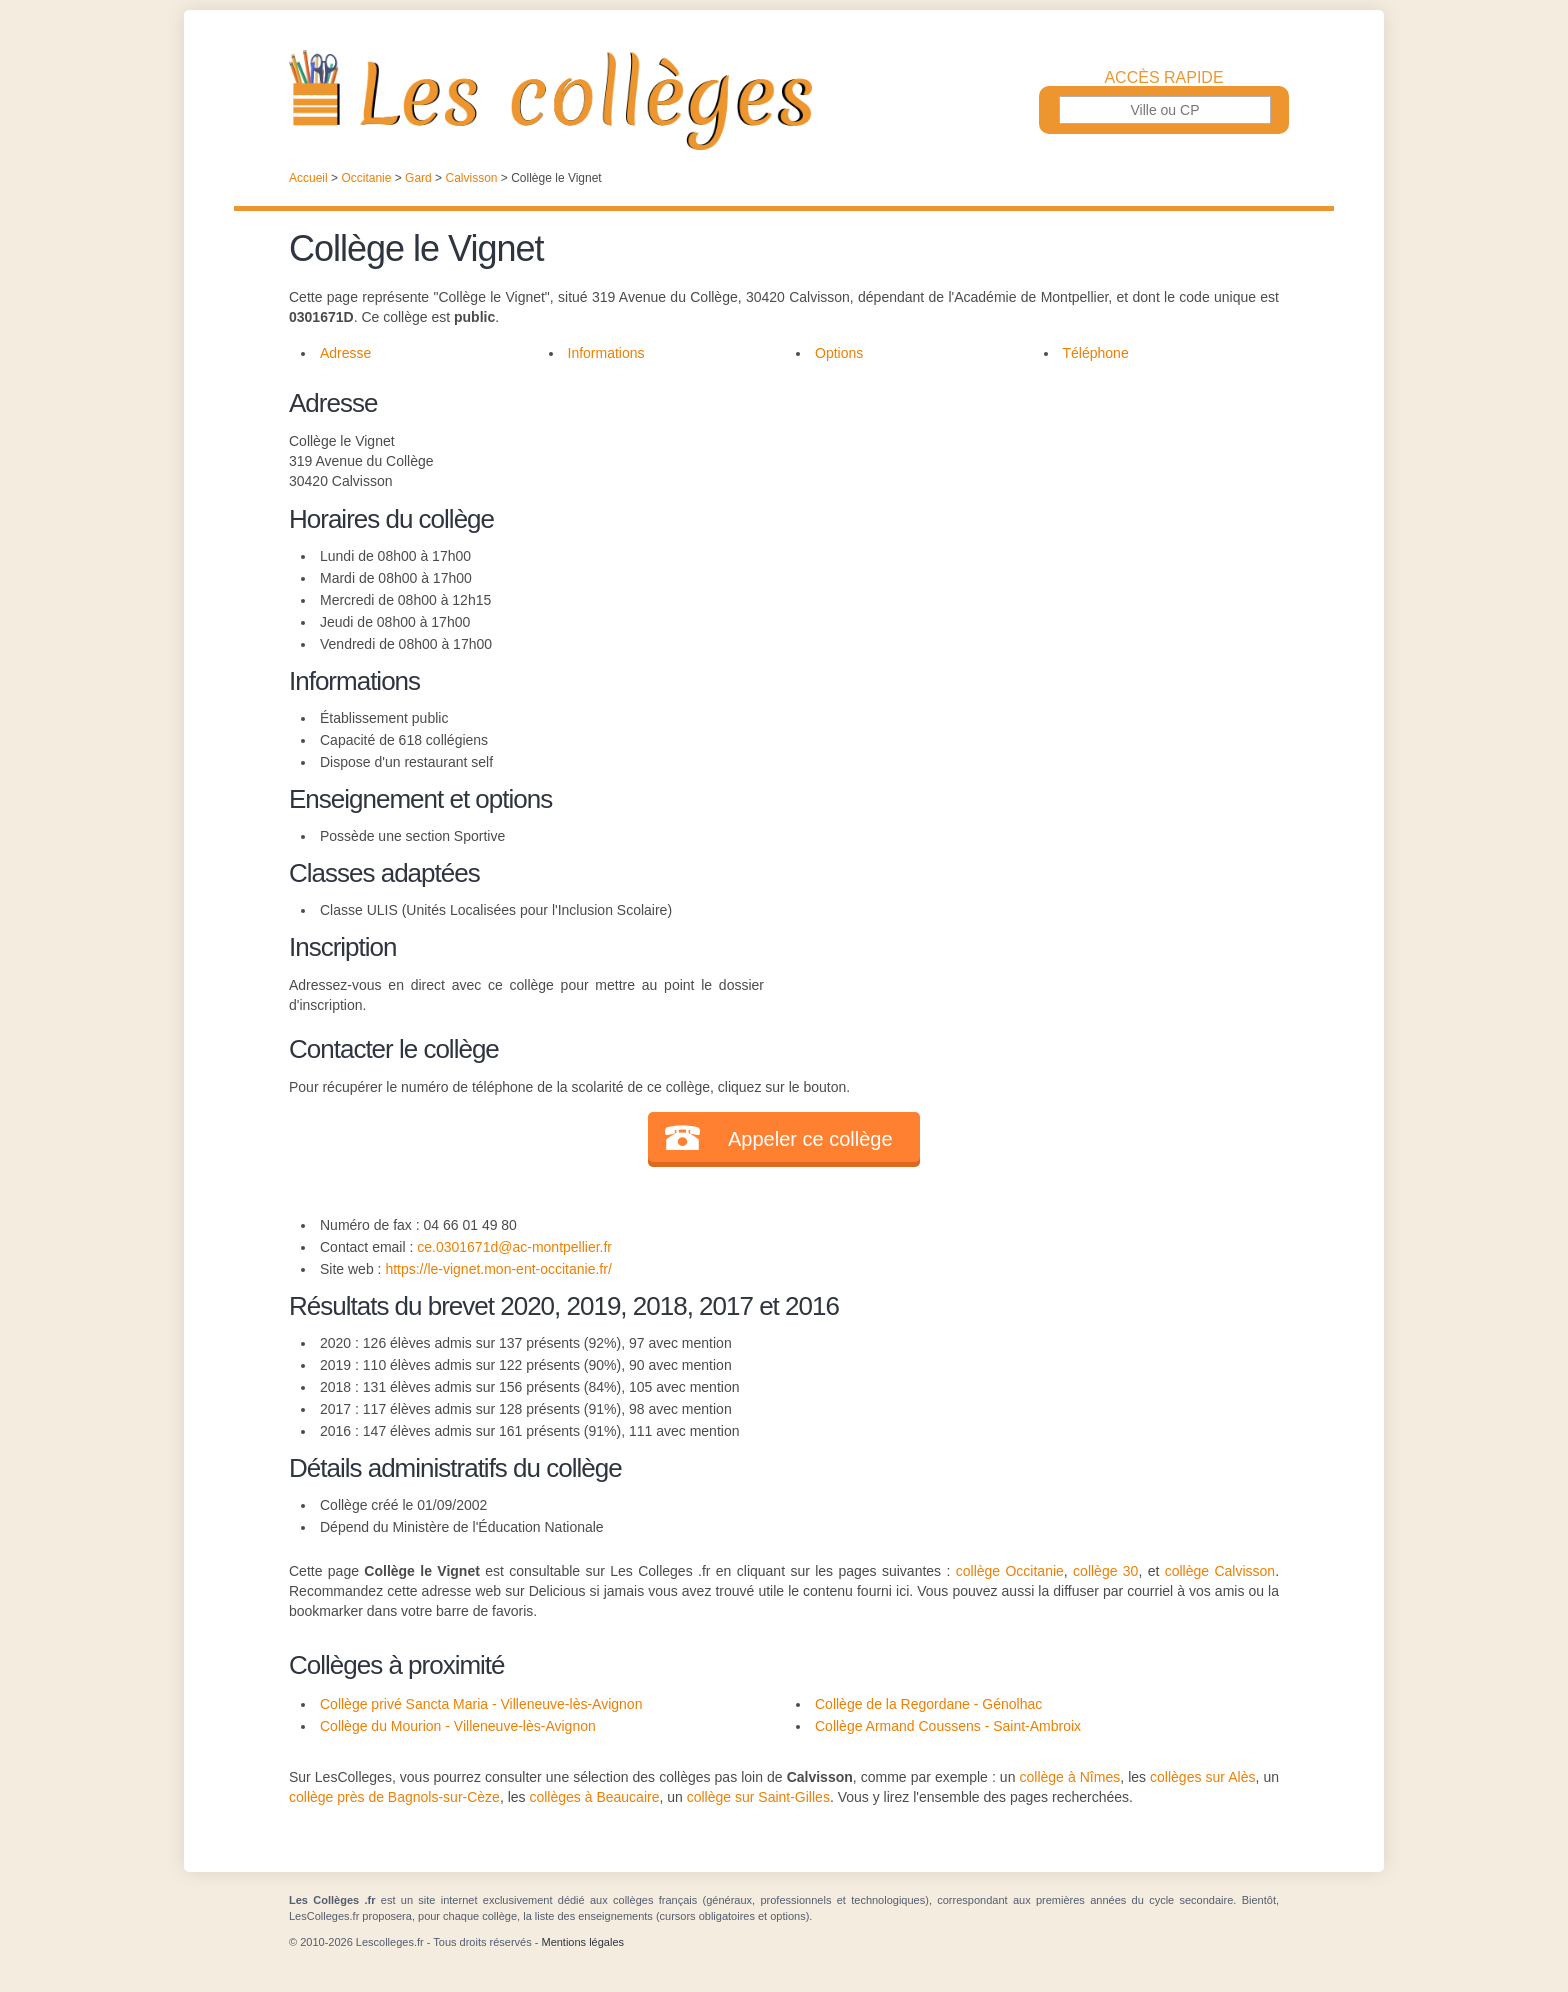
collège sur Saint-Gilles (758, 1797)
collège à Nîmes (1069, 1777)
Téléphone (1096, 353)
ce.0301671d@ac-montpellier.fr (514, 1247)
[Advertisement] (1022, 524)
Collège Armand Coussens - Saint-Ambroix (948, 1726)
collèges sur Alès (1202, 1777)
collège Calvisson (1220, 1571)
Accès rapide (1163, 78)
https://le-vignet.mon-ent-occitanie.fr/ (498, 1269)
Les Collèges (784, 100)
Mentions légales (582, 1942)
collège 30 (1105, 1571)
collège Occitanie (1010, 1571)
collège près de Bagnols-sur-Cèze (394, 1797)
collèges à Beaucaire (594, 1797)
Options (839, 353)
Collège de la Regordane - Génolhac (928, 1704)
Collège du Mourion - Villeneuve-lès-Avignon (458, 1726)
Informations (606, 353)
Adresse (345, 353)
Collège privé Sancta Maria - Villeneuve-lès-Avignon (481, 1704)
